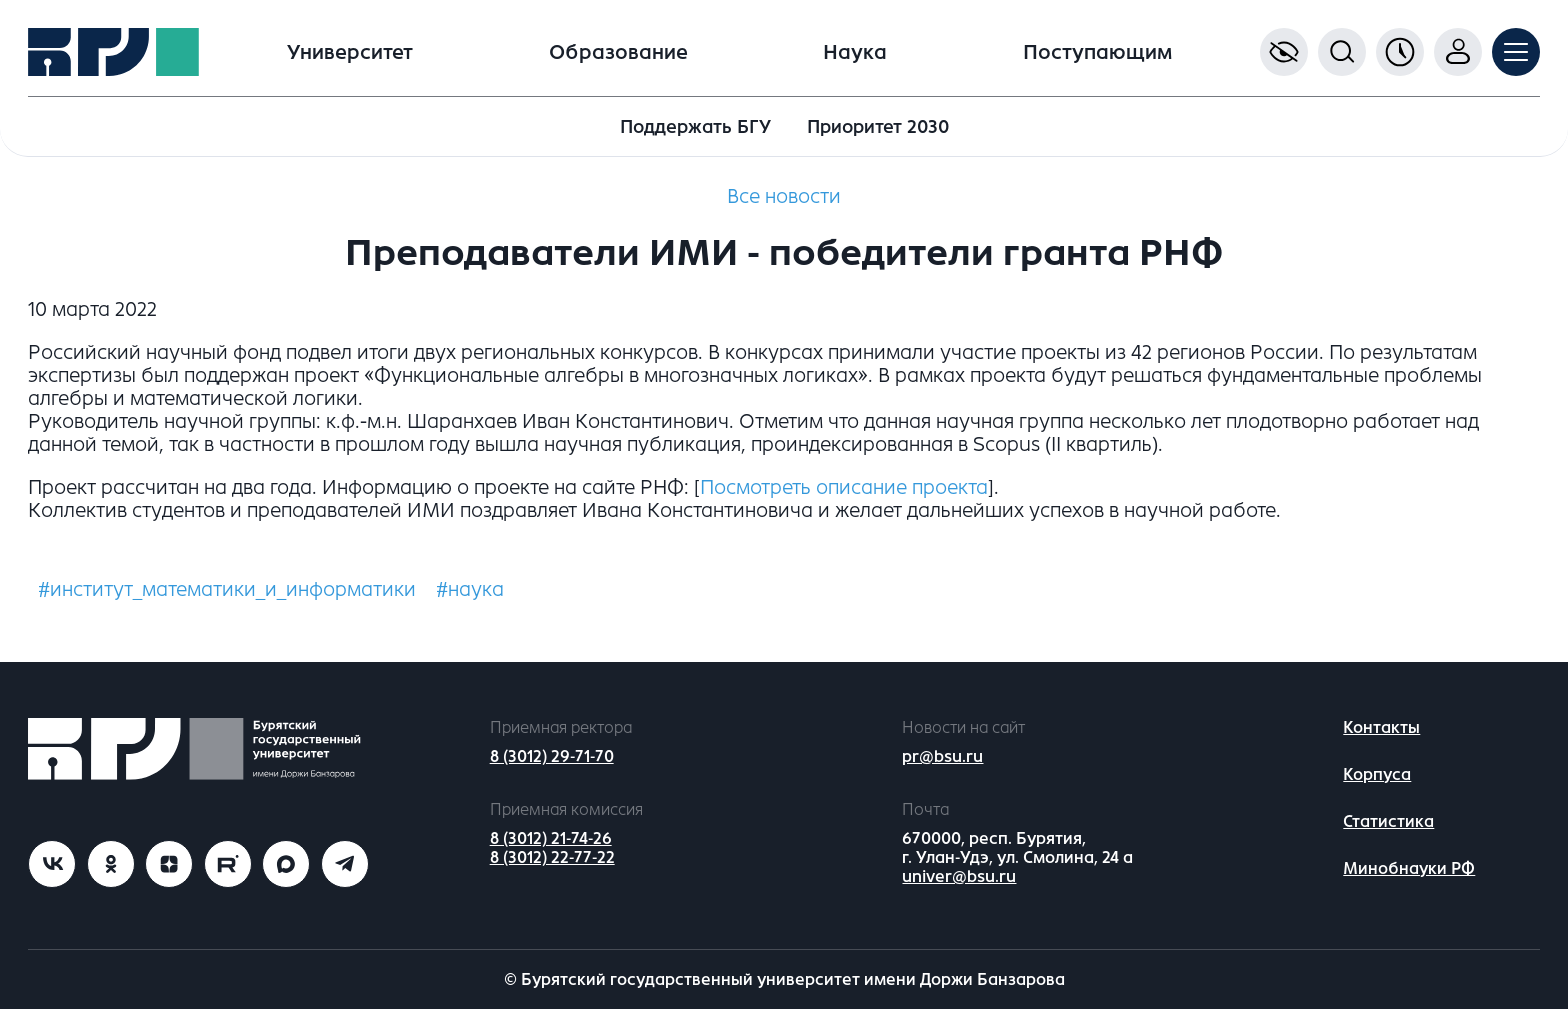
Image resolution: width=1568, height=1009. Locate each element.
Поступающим (1097, 52)
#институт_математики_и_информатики (227, 589)
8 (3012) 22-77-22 (552, 857)
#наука (470, 589)
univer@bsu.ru (959, 876)
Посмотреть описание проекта (844, 487)
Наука (855, 52)
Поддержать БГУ (695, 127)
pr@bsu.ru (942, 756)
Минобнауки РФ (1409, 868)
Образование (618, 52)
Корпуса (1377, 774)
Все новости (784, 196)
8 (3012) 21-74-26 (551, 838)
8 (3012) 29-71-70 (552, 756)
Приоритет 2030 (878, 127)
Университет (350, 52)
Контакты (1381, 727)
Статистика (1388, 821)
